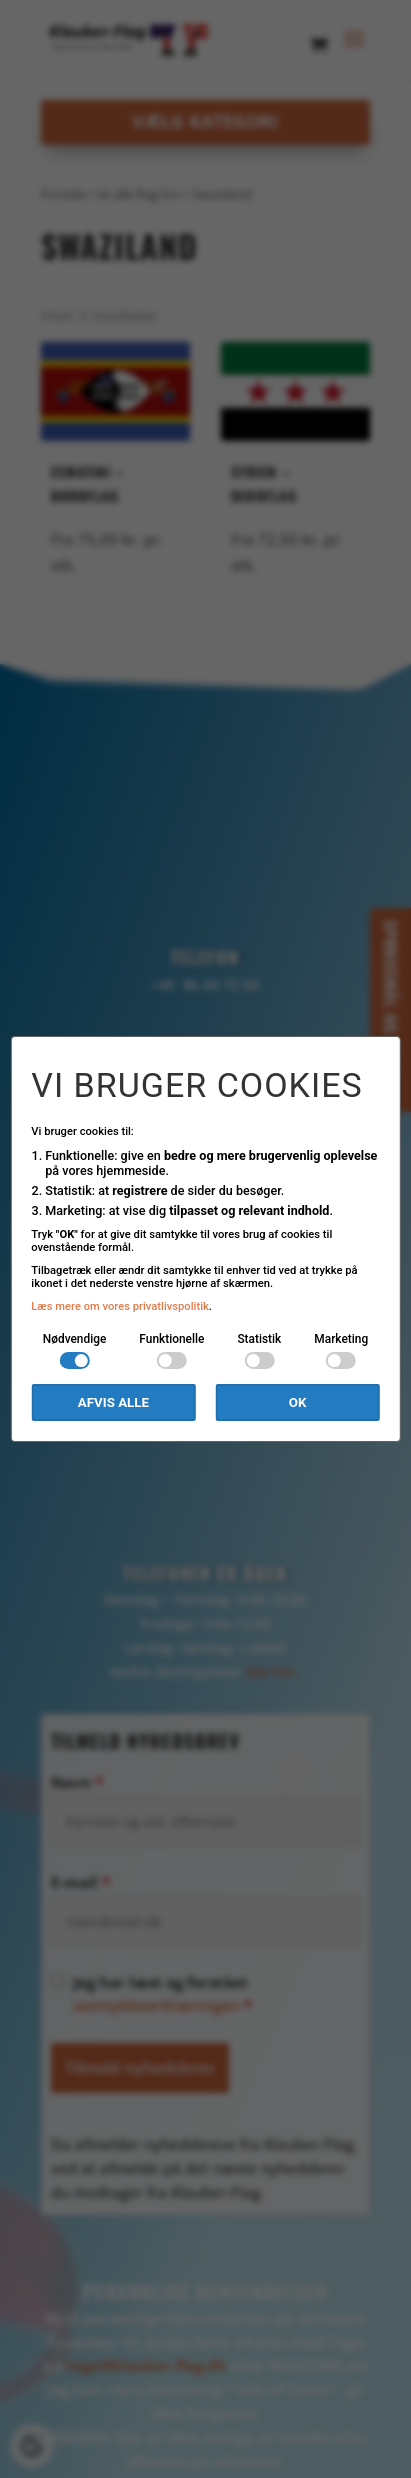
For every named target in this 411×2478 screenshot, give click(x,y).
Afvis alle (113, 1402)
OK (298, 1402)
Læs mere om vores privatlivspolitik (120, 1306)
